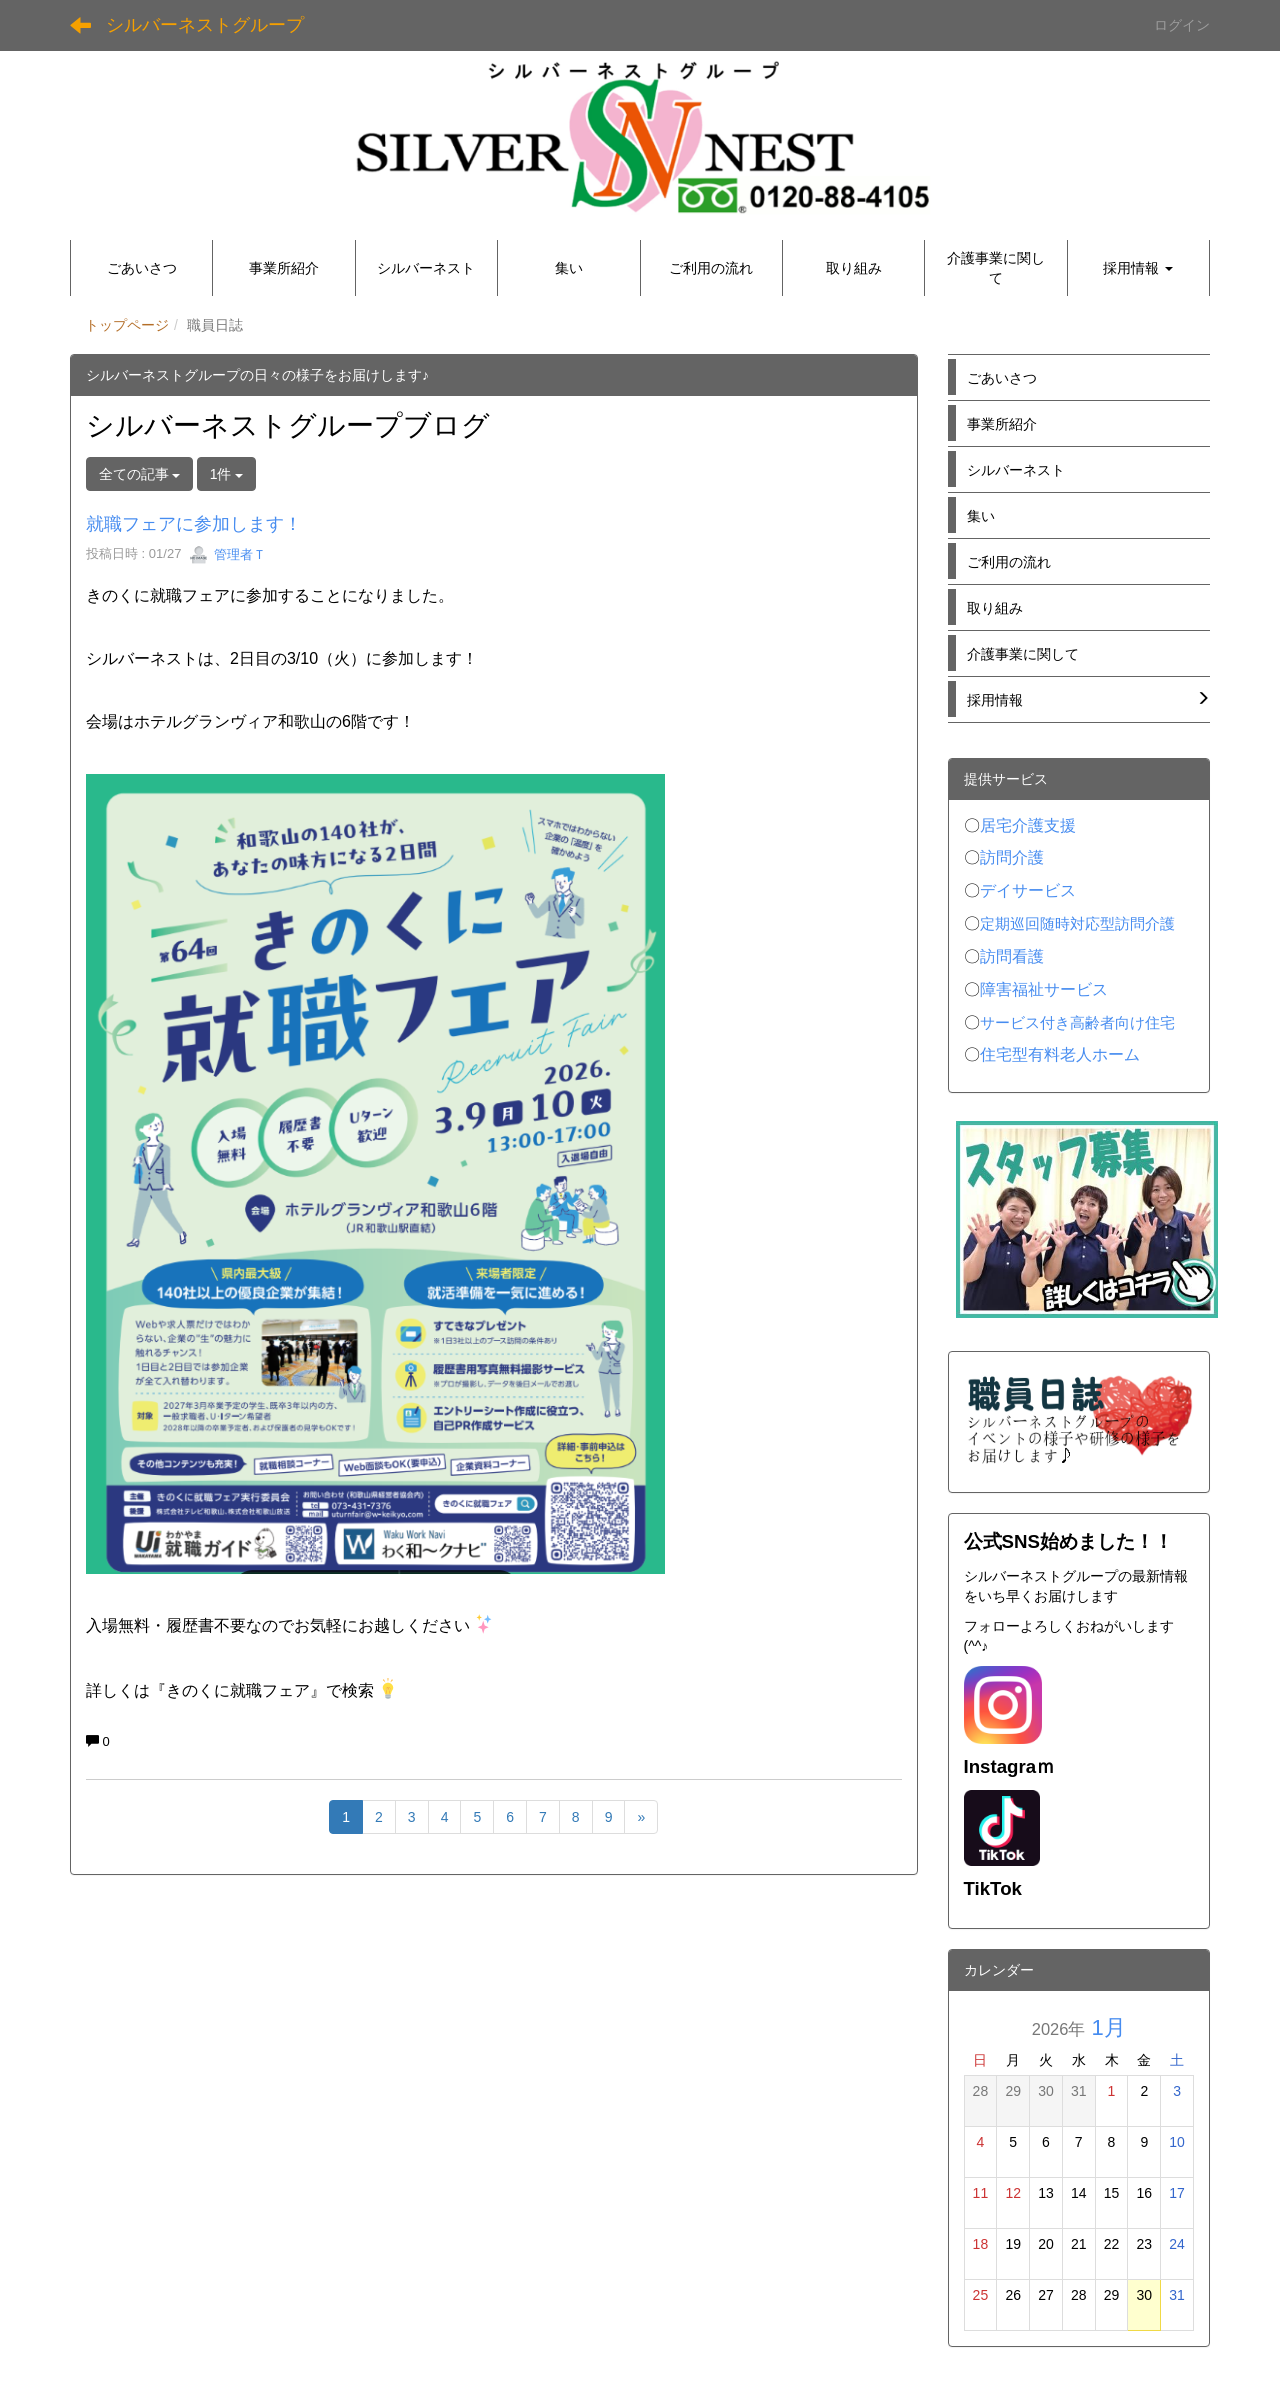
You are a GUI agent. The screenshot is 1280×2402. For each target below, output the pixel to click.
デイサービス (1028, 890)
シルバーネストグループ (205, 25)
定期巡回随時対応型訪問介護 (1077, 924)
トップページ (127, 325)
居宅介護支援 (1028, 825)
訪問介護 (1012, 857)
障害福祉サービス (1044, 989)
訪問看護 (1012, 956)
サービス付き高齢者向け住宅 (1077, 1023)
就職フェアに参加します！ (194, 524)
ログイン (1182, 25)
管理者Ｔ (228, 554)
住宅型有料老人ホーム (1060, 1054)
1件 (227, 474)
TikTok (993, 1888)
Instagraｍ (1010, 1766)
